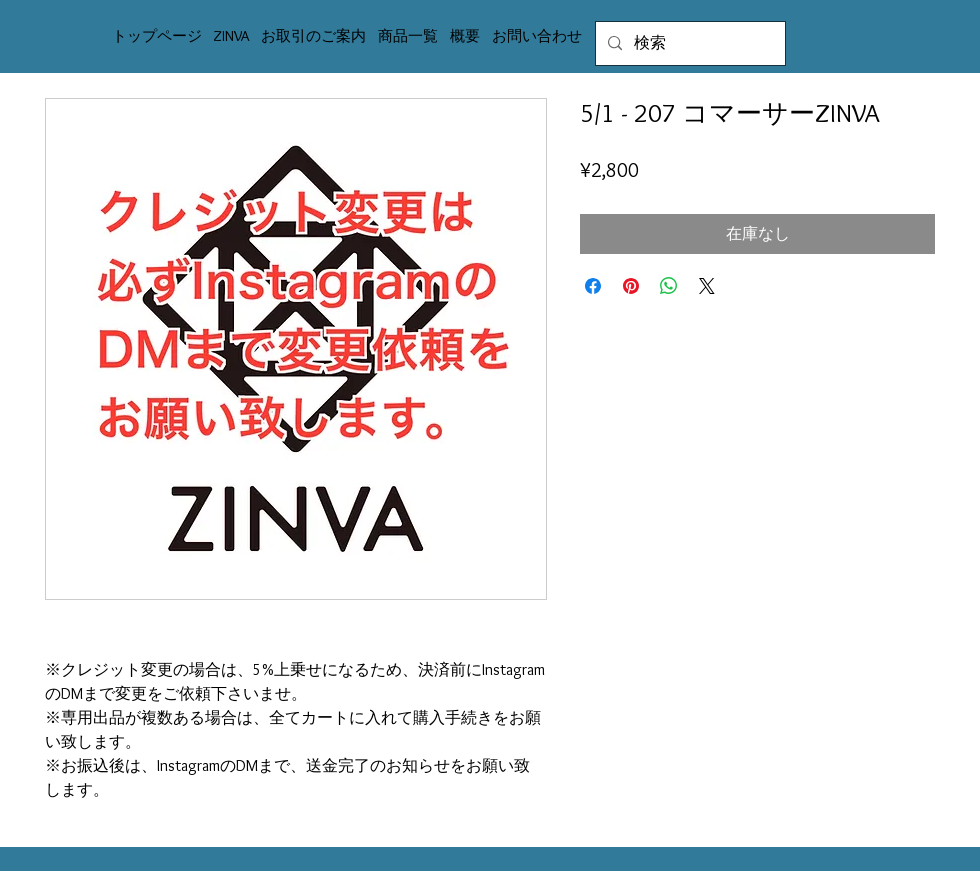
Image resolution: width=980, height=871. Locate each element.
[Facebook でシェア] (593, 286)
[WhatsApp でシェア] (669, 286)
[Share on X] (707, 286)
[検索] (688, 43)
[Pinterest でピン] (631, 286)
